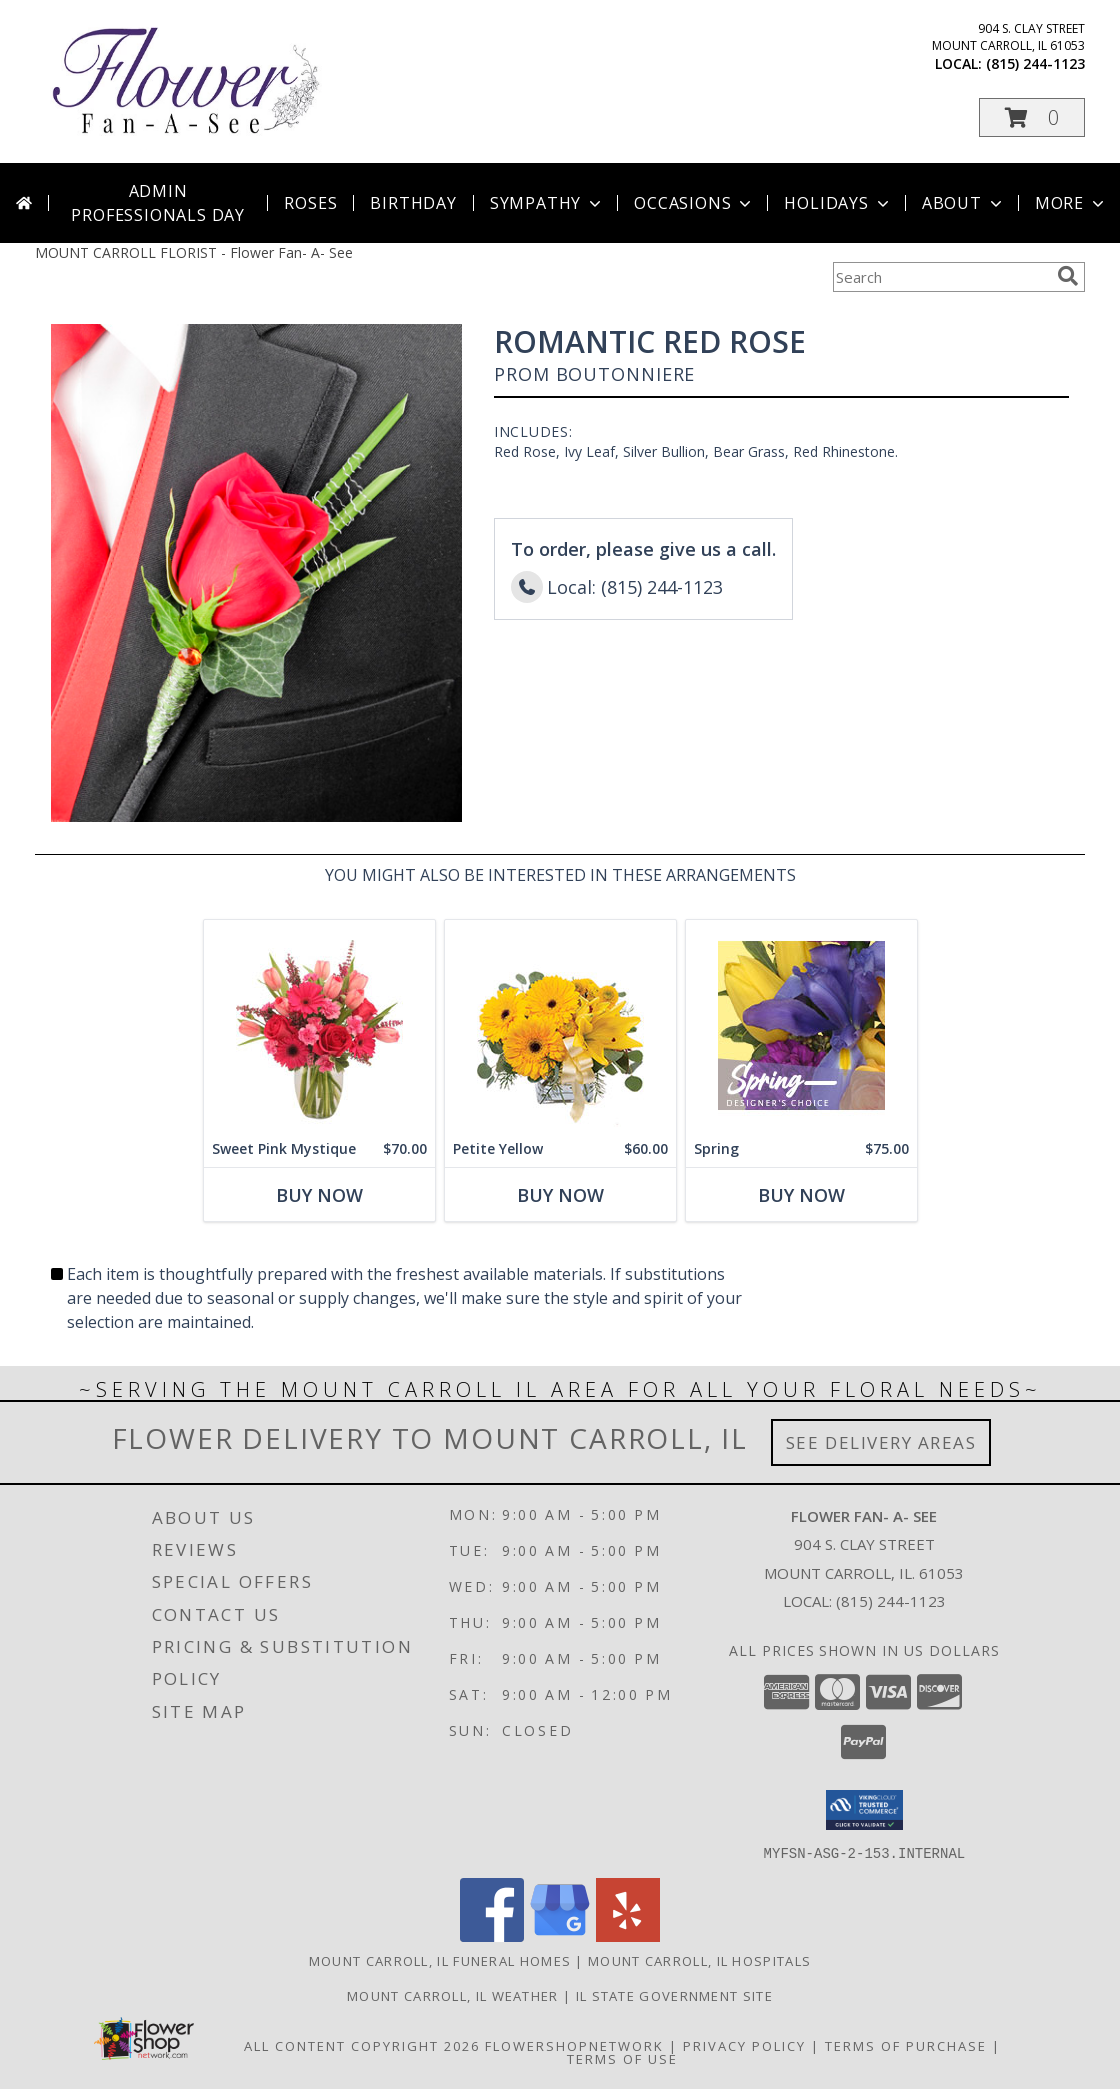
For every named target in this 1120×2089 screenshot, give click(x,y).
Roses (310, 203)
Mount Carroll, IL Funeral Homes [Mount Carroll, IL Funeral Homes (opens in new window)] (440, 1960)
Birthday (413, 203)
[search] (1068, 276)
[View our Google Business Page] (560, 1935)
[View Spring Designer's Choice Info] (801, 1025)
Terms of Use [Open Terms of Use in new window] (622, 2058)
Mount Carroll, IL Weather (453, 1995)
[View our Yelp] (628, 1935)
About (964, 203)
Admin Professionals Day (158, 203)
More (1071, 203)
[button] (1032, 117)
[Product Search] (941, 277)
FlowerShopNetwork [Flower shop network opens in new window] (574, 2045)
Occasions (694, 203)
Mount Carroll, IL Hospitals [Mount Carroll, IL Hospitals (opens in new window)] (699, 1960)
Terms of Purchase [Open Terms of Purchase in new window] (906, 2045)
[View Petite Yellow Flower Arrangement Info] (560, 1025)
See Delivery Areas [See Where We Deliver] (881, 1442)
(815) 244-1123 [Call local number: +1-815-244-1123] (1035, 63)
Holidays (838, 203)
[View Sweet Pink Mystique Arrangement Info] (319, 1025)
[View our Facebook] (492, 1935)
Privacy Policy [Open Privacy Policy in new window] (744, 2045)
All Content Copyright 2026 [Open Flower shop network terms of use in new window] (362, 2045)
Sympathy (547, 203)
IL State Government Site (674, 1995)
